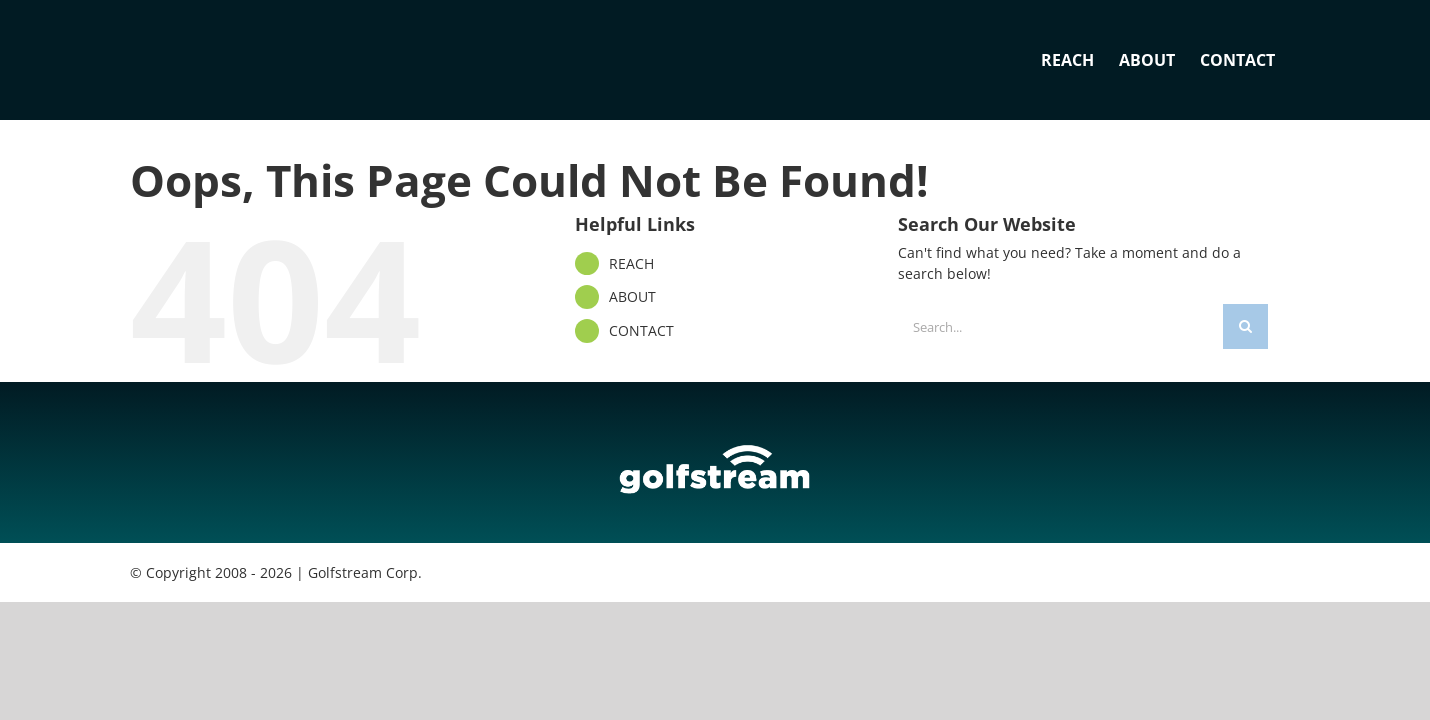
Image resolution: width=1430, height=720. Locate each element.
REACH (631, 263)
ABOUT (632, 296)
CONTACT (641, 330)
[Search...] (1060, 326)
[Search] (1245, 326)
